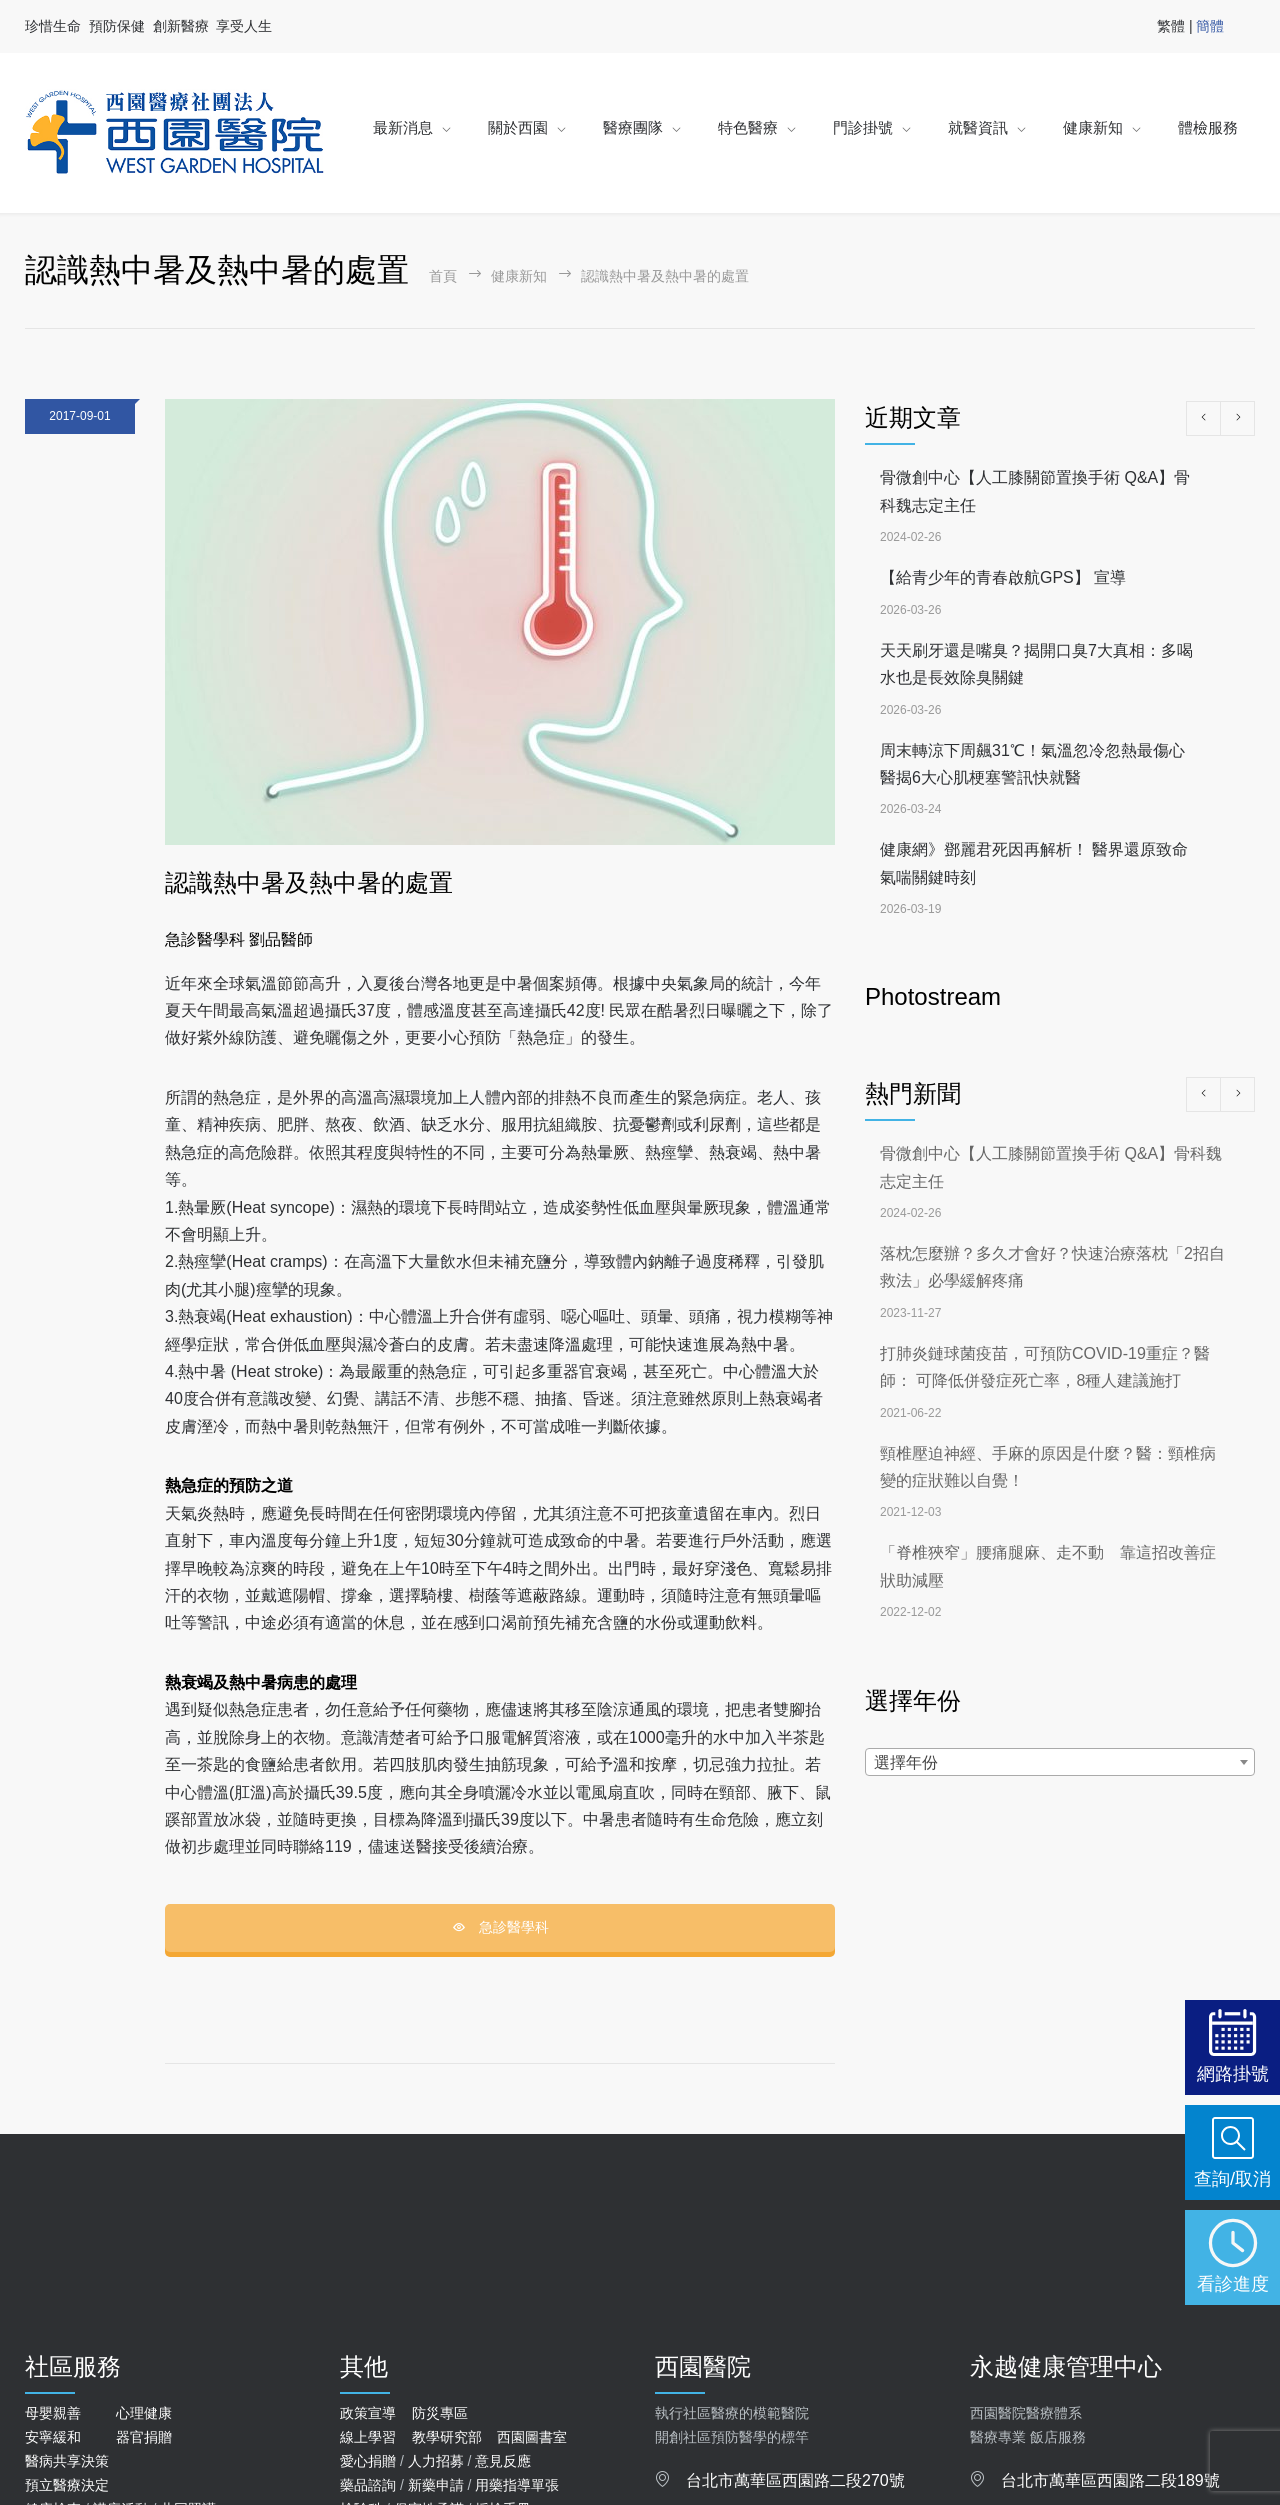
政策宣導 (368, 2413)
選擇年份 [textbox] (906, 1762)
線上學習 (368, 2437)
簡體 (1210, 26)
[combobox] (1060, 1762)
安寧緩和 (53, 2437)
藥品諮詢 (368, 2485)
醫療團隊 (633, 127)
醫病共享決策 (67, 2461)
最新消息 (403, 127)
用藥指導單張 (517, 2485)
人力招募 (436, 2461)
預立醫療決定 (67, 2485)
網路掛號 (1233, 2073)
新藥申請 (436, 2485)
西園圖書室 (532, 2437)
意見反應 (503, 2461)
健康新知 (1093, 127)
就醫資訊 (978, 127)
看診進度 (1233, 2283)
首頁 (443, 276)
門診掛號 (863, 127)
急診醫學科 (500, 1927)
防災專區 (440, 2413)
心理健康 (144, 2413)
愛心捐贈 (368, 2461)
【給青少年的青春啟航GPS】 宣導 (1003, 577)
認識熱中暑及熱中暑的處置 (309, 882)
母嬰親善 (53, 2413)
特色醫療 (748, 127)
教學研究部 (447, 2437)
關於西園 (518, 127)
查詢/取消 (1232, 2178)
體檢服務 (1208, 127)
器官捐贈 (144, 2437)
